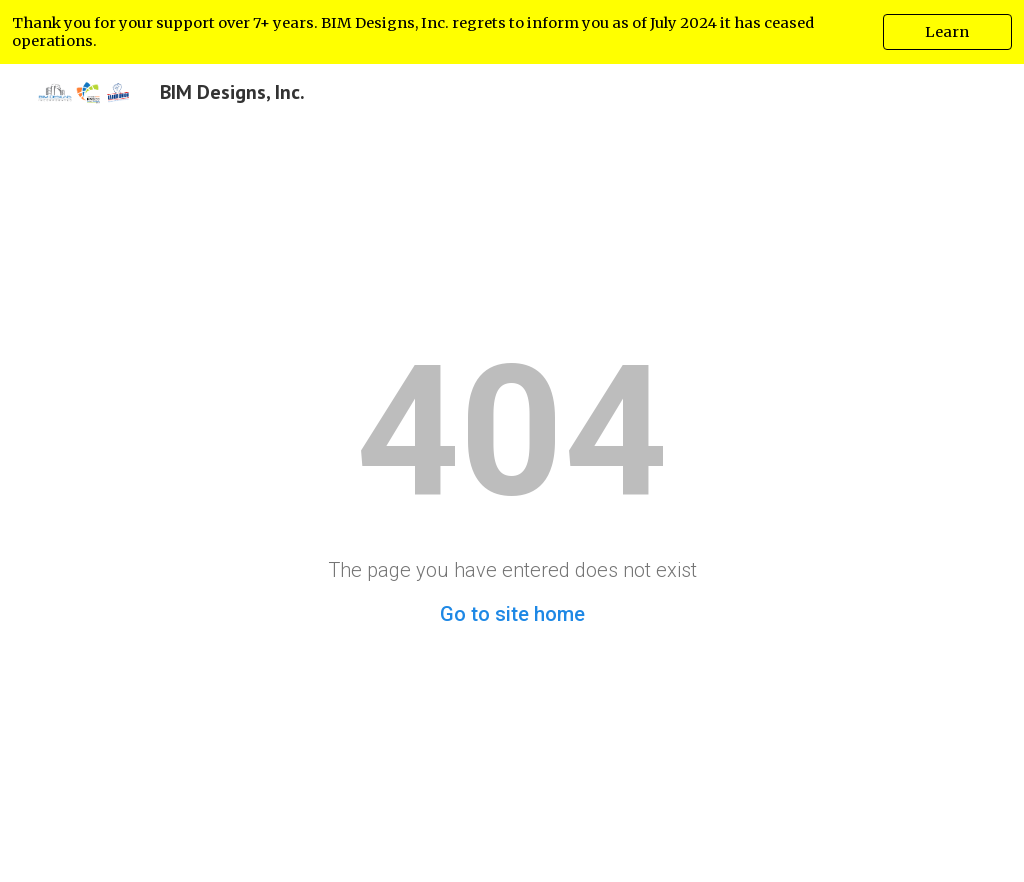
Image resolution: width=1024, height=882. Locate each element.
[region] (512, 32)
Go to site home (512, 614)
